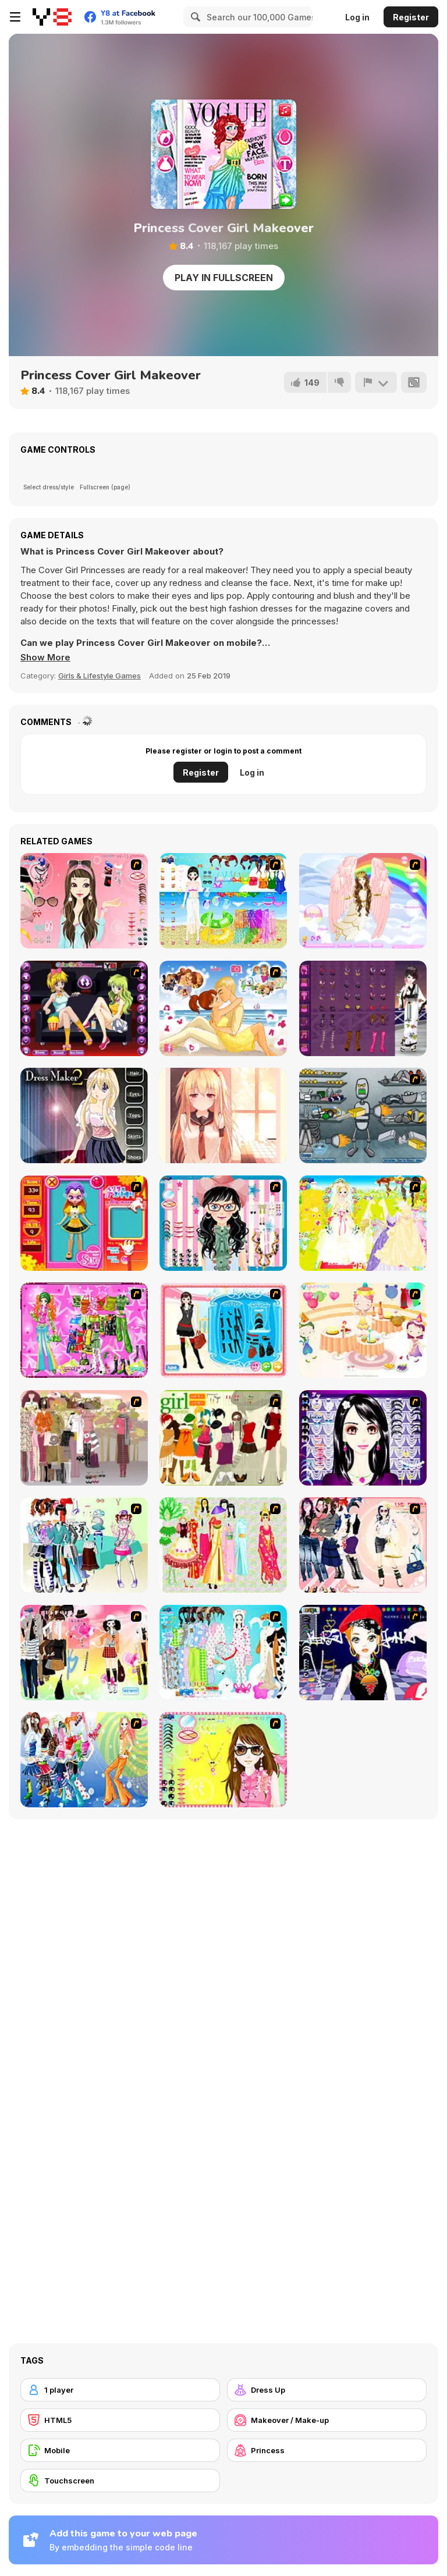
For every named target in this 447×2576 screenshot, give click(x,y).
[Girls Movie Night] (84, 1008)
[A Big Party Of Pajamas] (223, 1652)
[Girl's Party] (363, 1330)
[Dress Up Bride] (363, 1223)
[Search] (193, 16)
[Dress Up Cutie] (223, 1223)
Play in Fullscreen (224, 277)
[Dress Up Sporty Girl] (363, 1545)
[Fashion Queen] (223, 1330)
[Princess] (327, 2450)
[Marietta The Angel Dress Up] (363, 900)
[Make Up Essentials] (363, 1438)
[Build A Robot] (363, 1115)
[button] (45, 657)
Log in (357, 17)
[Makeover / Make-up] (327, 2420)
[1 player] (120, 2389)
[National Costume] (223, 1545)
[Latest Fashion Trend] (84, 1759)
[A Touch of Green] (84, 1330)
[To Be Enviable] (223, 1759)
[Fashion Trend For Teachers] (84, 1438)
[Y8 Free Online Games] (52, 17)
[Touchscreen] (120, 2480)
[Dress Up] (327, 2389)
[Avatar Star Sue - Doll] (84, 1223)
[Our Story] (223, 1008)
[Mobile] (120, 2450)
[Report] (376, 382)
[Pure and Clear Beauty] (84, 900)
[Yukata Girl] (363, 1008)
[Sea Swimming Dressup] (223, 900)
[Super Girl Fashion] (223, 1438)
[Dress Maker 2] (84, 1115)
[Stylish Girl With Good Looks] (363, 1652)
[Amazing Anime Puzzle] (223, 1115)
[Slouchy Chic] (84, 1652)
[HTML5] (120, 2420)
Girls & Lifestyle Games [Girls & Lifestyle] (99, 675)
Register (411, 17)
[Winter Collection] (84, 1545)
